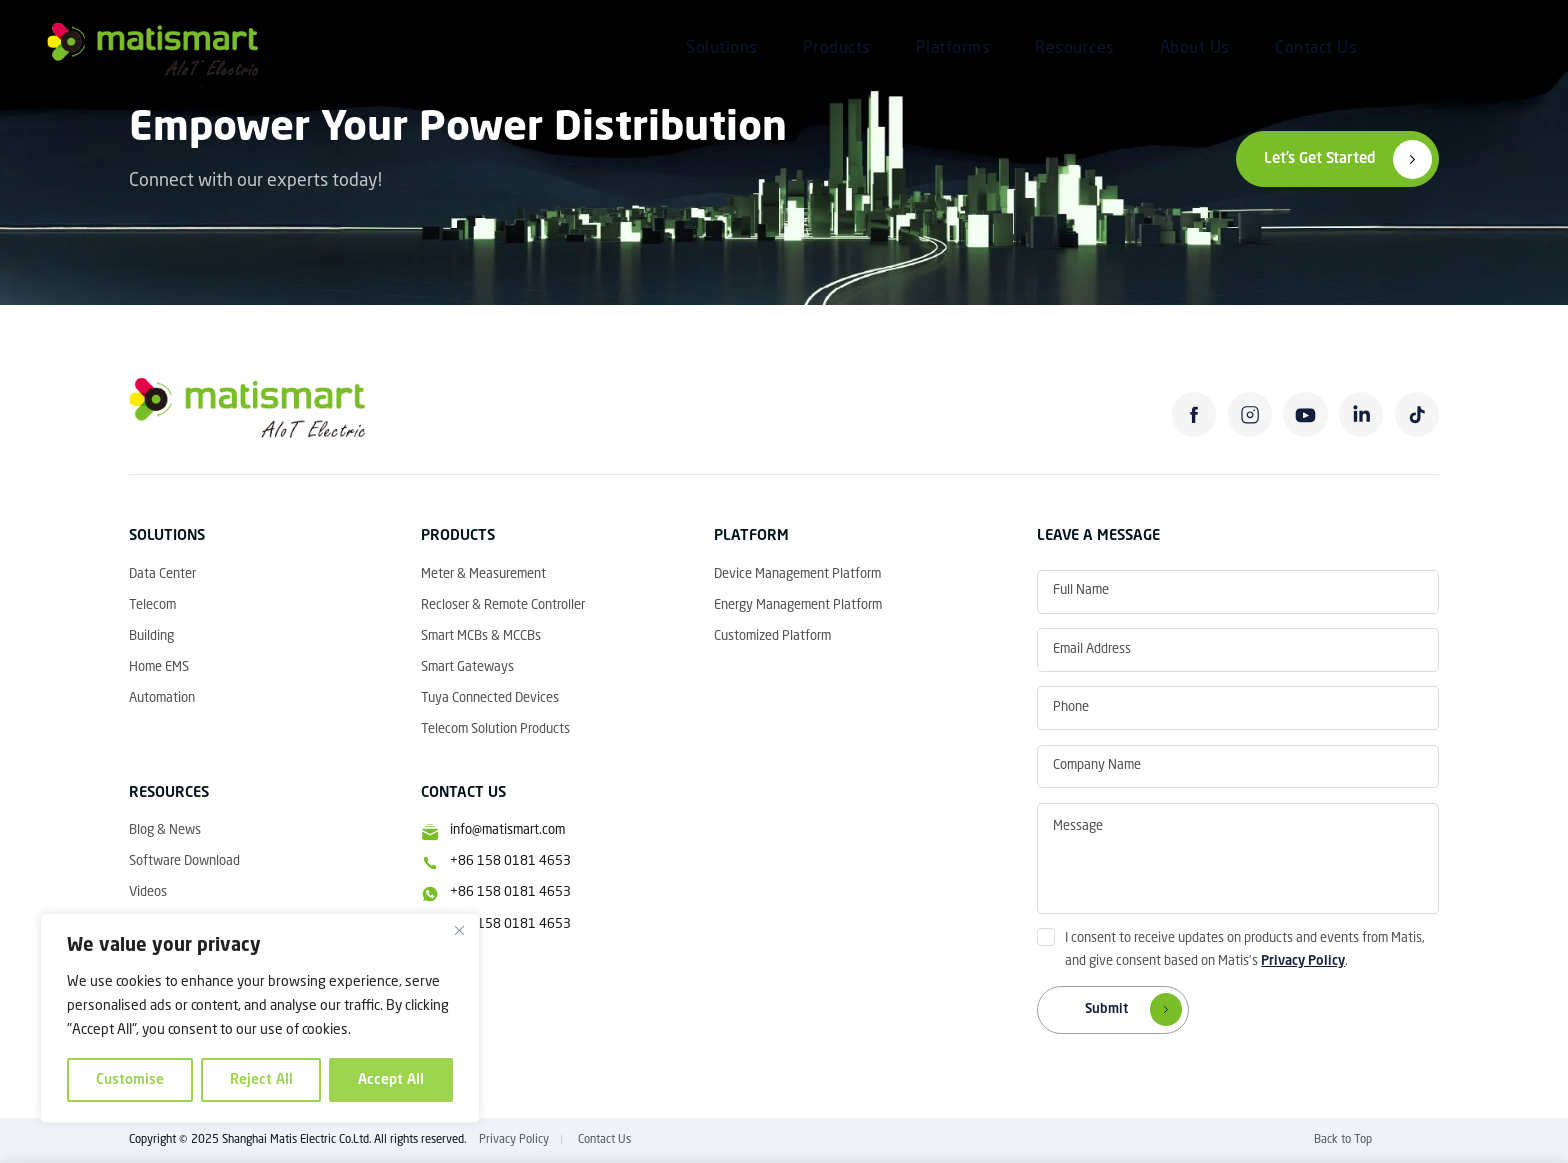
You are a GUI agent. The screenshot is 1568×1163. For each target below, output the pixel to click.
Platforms (953, 48)
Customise (130, 1080)
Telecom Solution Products (495, 729)
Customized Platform (772, 636)
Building (151, 636)
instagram (1250, 414)
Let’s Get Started (1320, 159)
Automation (162, 698)
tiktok (1417, 414)
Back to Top (1343, 1140)
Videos (148, 892)
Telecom (152, 605)
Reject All (261, 1080)
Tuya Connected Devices (490, 698)
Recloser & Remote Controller (503, 605)
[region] (260, 1018)
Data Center (162, 574)
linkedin (1361, 414)
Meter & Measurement (483, 574)
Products (837, 48)
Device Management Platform (797, 574)
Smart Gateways (467, 667)
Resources (1075, 48)
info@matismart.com (507, 830)
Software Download (184, 861)
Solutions (722, 48)
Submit (1137, 1010)
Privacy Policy (1303, 961)
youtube (1305, 414)
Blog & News (165, 830)
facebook (1194, 414)
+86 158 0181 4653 (510, 861)
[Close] (459, 930)
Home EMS (159, 667)
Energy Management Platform (798, 605)
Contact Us (1316, 48)
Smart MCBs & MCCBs (481, 636)
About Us (1195, 48)
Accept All (391, 1080)
